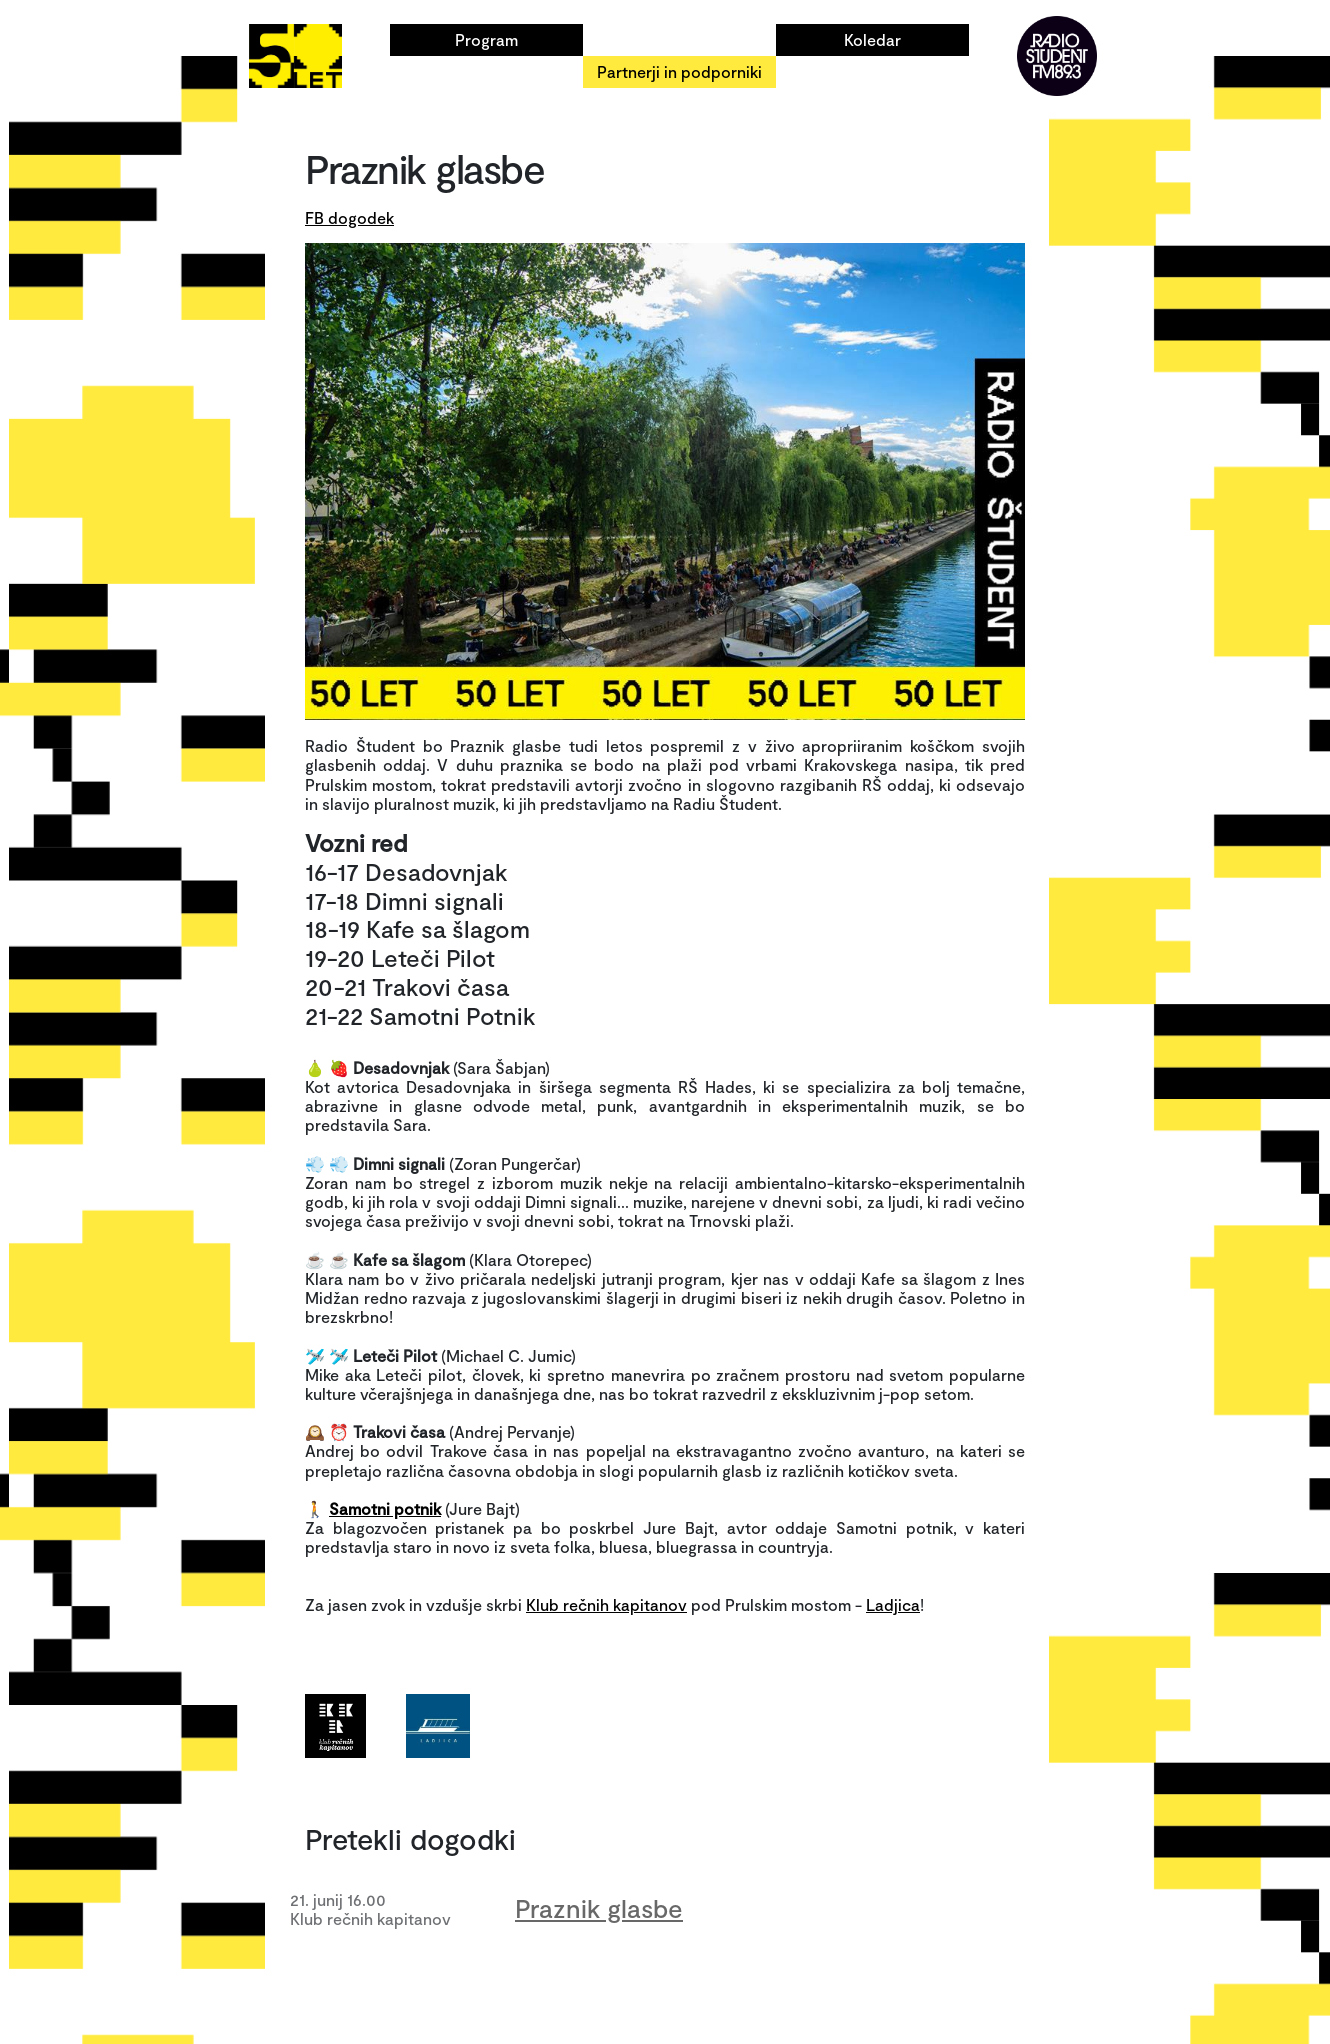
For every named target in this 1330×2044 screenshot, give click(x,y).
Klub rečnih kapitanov (606, 1604)
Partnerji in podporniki (679, 71)
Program (486, 39)
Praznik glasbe (599, 1907)
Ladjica (893, 1604)
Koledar (872, 39)
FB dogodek (349, 217)
